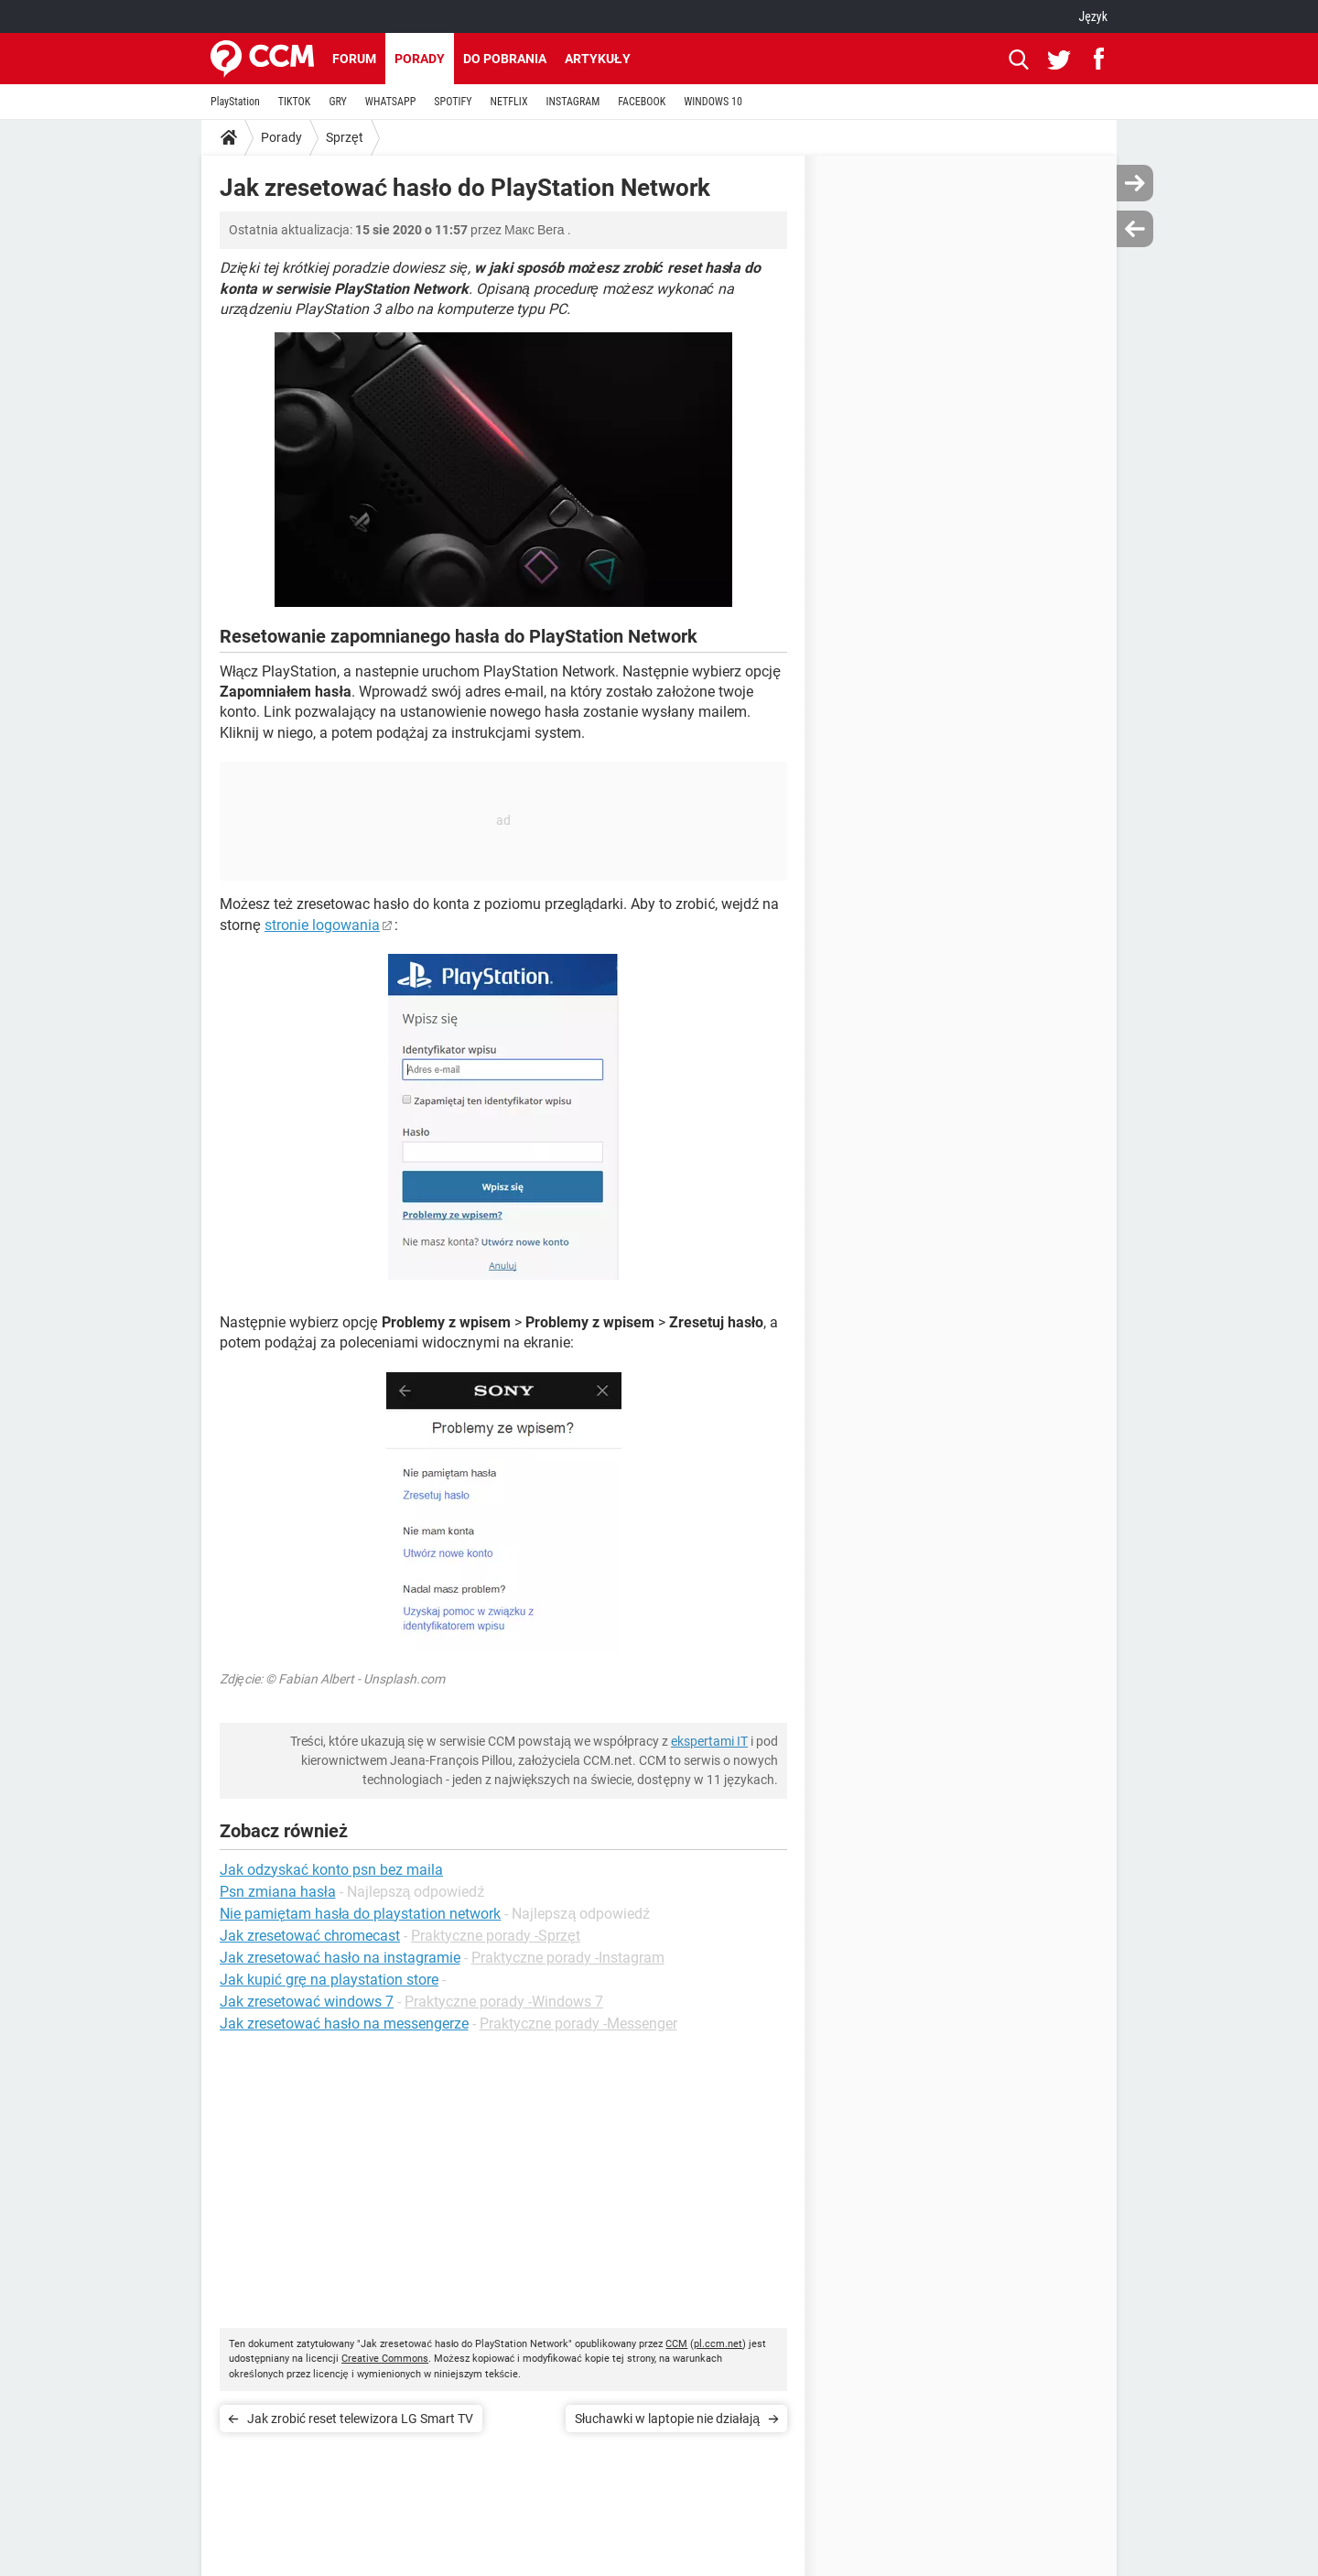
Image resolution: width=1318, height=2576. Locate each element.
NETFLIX (509, 101)
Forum (354, 58)
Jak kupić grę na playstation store (329, 1979)
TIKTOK (294, 101)
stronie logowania (322, 925)
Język (1092, 16)
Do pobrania (504, 58)
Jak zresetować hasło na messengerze (344, 2023)
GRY (337, 101)
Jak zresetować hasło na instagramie (340, 1957)
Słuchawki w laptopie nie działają (667, 2418)
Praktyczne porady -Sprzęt (495, 1935)
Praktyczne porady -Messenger (578, 2023)
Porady (419, 58)
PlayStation (235, 101)
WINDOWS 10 (713, 101)
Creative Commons (384, 2359)
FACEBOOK (641, 101)
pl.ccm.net (718, 2344)
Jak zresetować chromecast (310, 1935)
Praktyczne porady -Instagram (567, 1957)
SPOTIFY (452, 101)
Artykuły (598, 58)
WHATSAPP (390, 101)
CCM (676, 2344)
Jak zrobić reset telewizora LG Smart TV (360, 2418)
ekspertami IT (709, 1741)
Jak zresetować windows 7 (307, 2001)
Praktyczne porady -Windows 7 (504, 2001)
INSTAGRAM (573, 101)
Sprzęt (344, 137)
